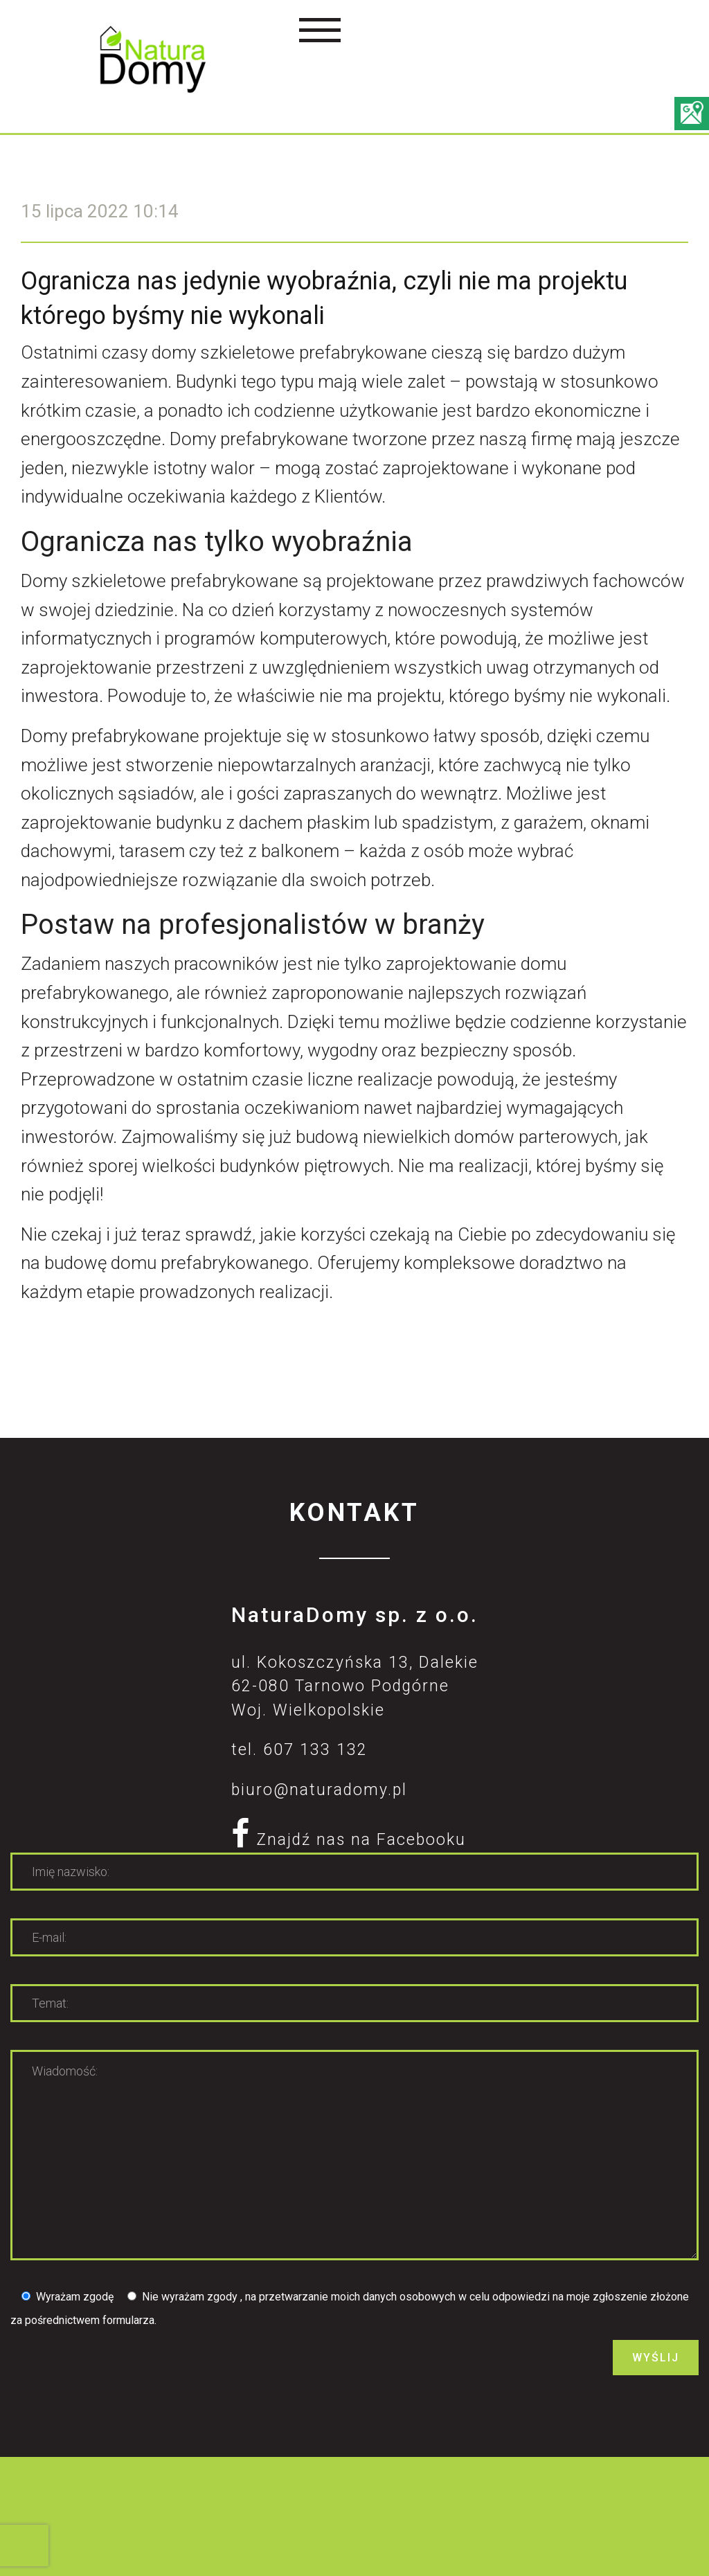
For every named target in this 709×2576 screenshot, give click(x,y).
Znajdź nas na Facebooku (348, 1839)
